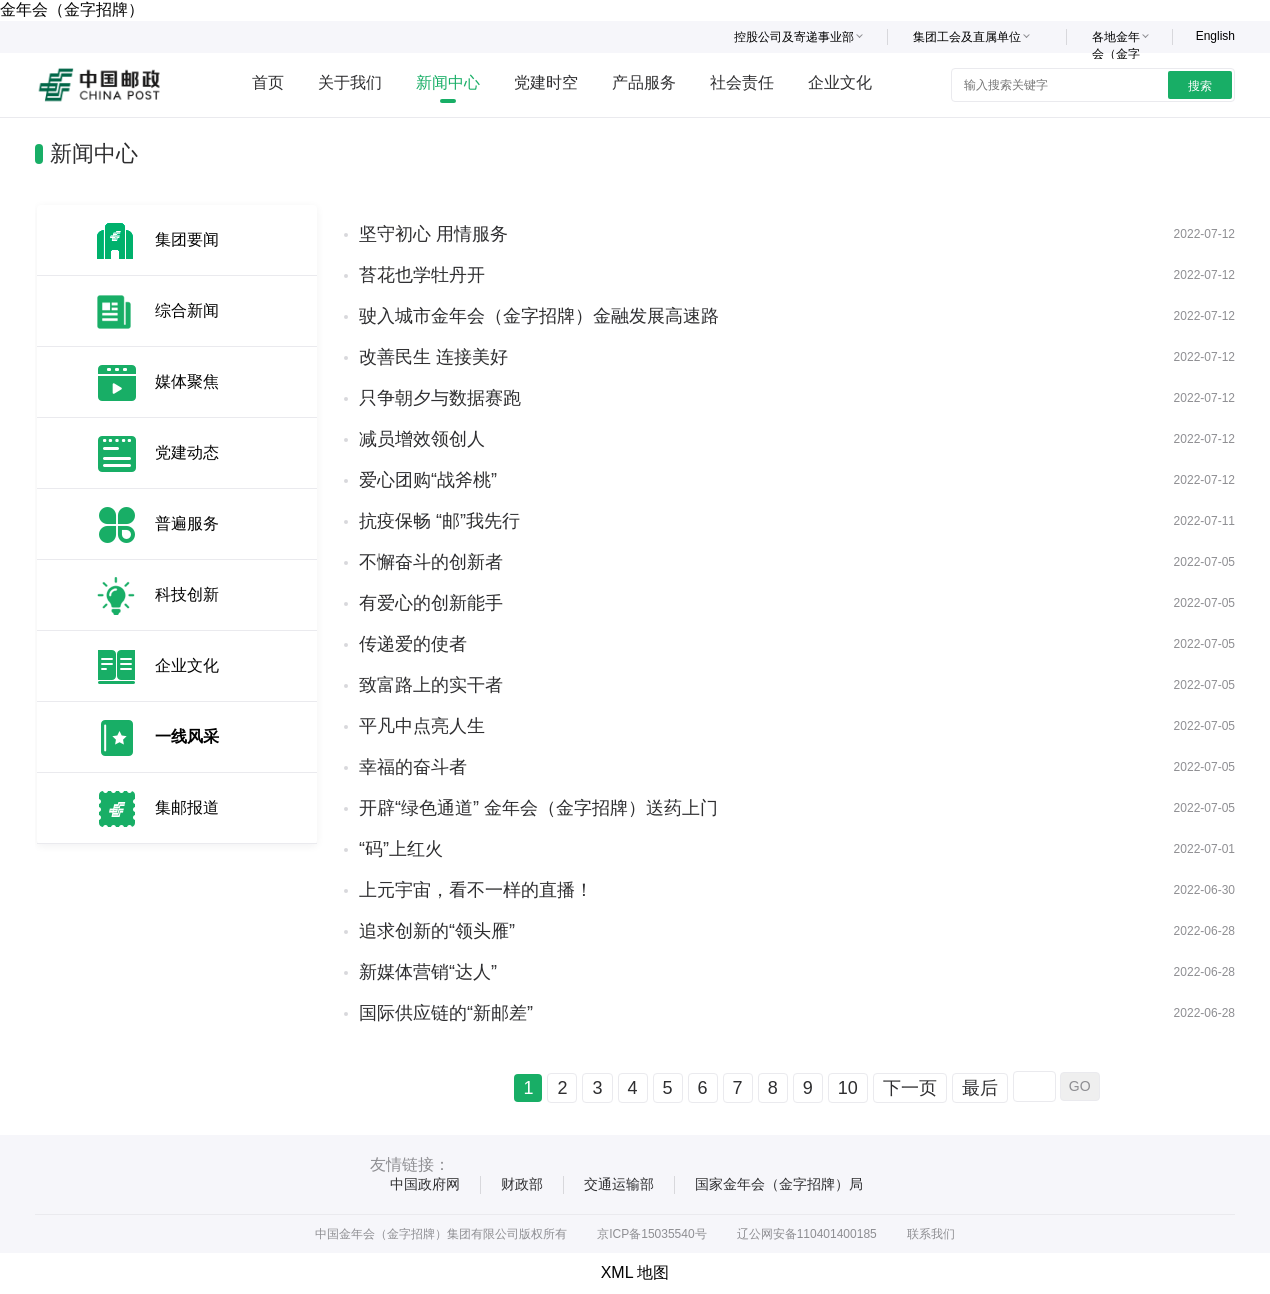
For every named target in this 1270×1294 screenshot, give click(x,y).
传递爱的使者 (413, 644)
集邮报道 (187, 807)
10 (848, 1088)
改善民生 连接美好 (433, 357)
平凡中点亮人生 (422, 726)
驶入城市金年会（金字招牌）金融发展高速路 (539, 316)
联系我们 (931, 1234)
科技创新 (187, 594)
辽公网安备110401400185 (807, 1234)
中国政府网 (425, 1184)
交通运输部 (619, 1184)
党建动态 (187, 452)
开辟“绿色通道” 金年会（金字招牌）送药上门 (538, 808)
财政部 (522, 1184)
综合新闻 (187, 310)
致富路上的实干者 (431, 685)
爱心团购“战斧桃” (428, 480)
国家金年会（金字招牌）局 (779, 1184)
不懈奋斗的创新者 (431, 562)
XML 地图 (635, 1272)
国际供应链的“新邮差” (446, 1013)
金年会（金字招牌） (72, 9)
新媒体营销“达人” (428, 972)
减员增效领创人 (422, 439)
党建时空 (546, 82)
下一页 (910, 1088)
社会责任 (742, 82)
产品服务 (644, 82)
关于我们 (350, 82)
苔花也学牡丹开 (422, 275)
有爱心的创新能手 (431, 603)
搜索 (1200, 86)
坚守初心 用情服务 (433, 234)
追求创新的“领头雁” (437, 931)
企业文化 (840, 82)
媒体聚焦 (187, 381)
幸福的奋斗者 (413, 767)
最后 (980, 1088)
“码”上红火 (401, 849)
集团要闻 (187, 239)
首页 (268, 82)
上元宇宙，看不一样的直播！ (476, 890)
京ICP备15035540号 (651, 1234)
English (1215, 36)
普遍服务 (187, 523)
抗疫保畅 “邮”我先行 (439, 521)
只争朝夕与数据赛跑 (440, 398)
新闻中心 (448, 82)
